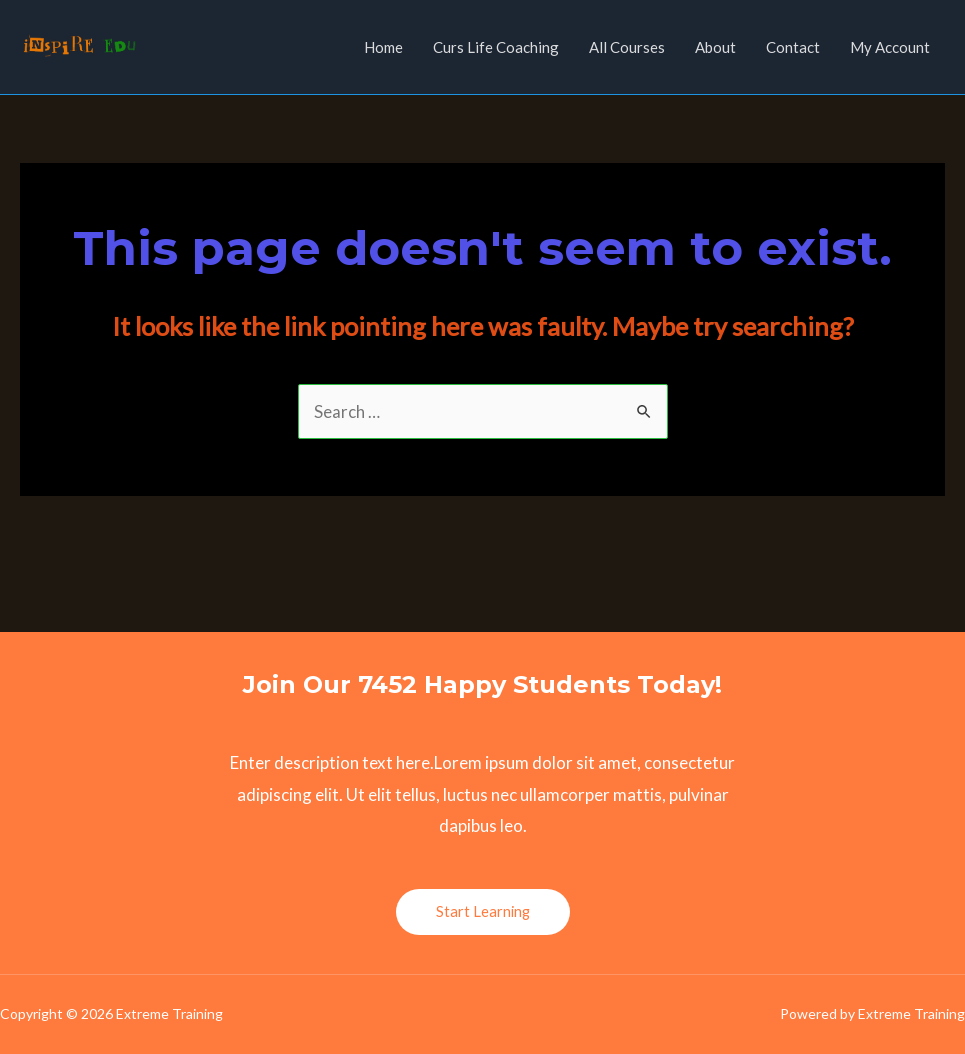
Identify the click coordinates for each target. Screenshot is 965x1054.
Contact (793, 47)
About (715, 47)
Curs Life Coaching (496, 47)
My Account (890, 47)
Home (383, 47)
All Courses (627, 47)
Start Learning (483, 911)
